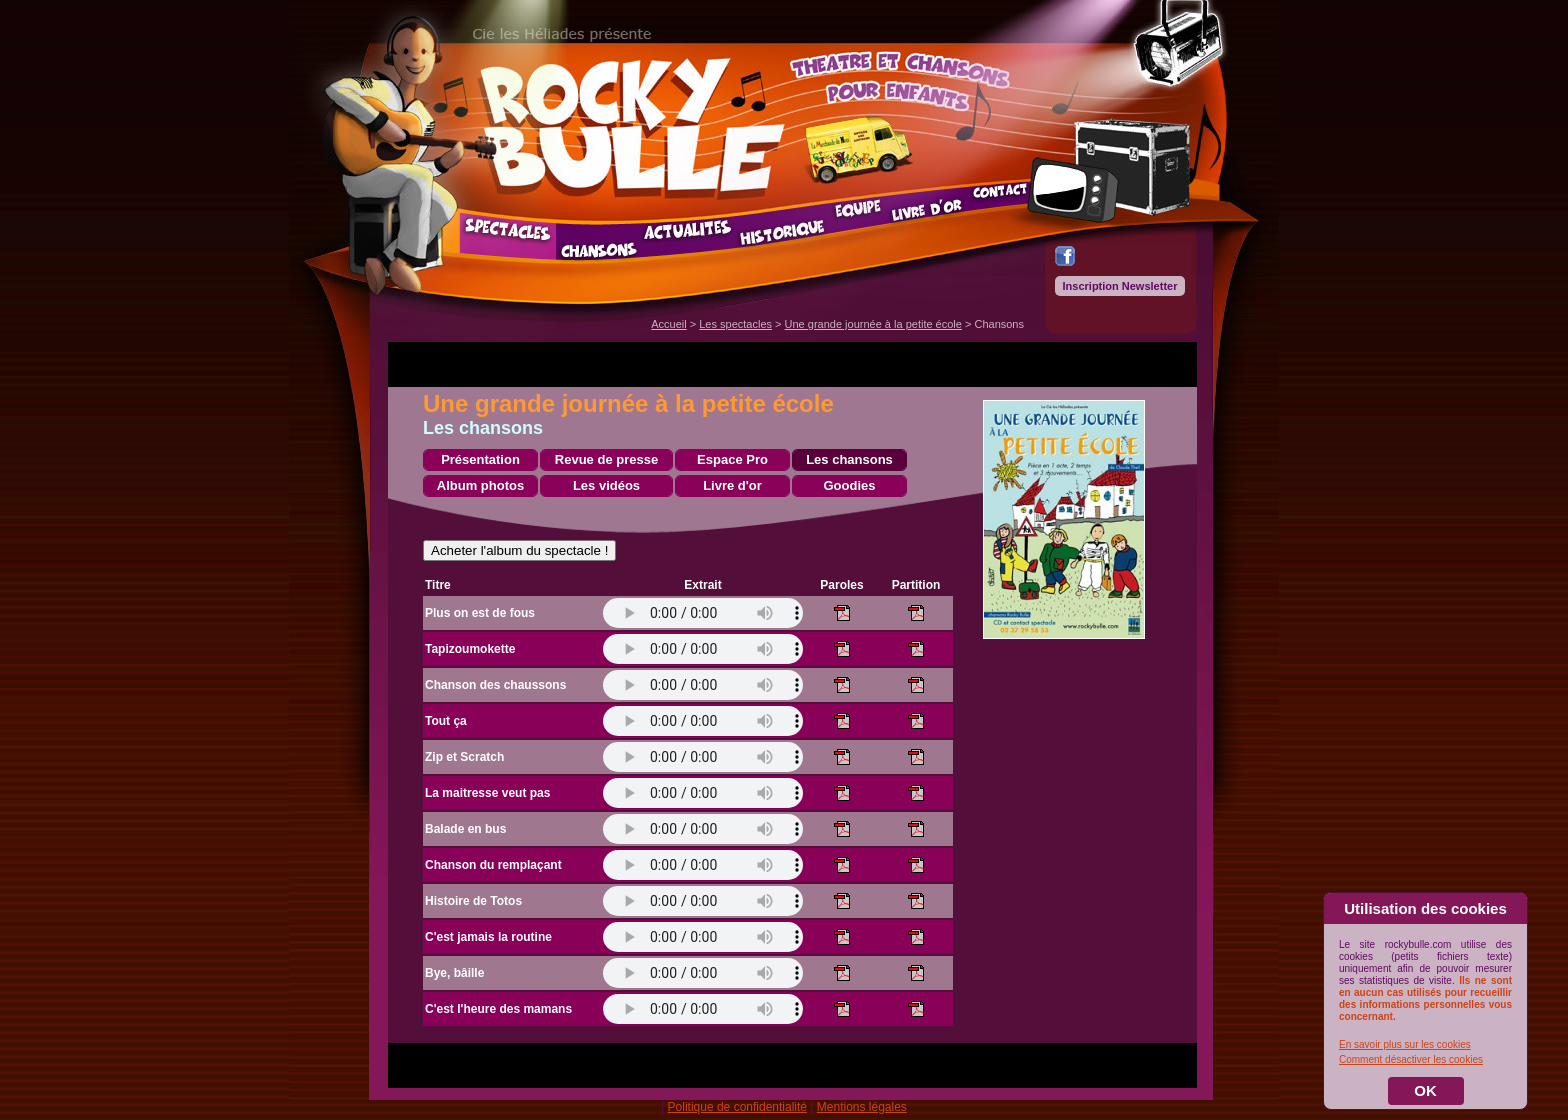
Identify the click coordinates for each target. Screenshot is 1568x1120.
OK (1425, 1090)
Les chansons (849, 459)
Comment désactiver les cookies (1411, 1059)
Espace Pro (732, 459)
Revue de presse (606, 459)
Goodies (849, 485)
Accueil (668, 324)
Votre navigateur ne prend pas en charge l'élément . (703, 613)
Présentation (480, 459)
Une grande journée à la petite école (873, 324)
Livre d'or (732, 485)
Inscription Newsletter (1120, 286)
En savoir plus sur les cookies (1405, 1044)
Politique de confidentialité (737, 1107)
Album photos (480, 485)
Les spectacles (735, 324)
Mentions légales (862, 1107)
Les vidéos (606, 485)
